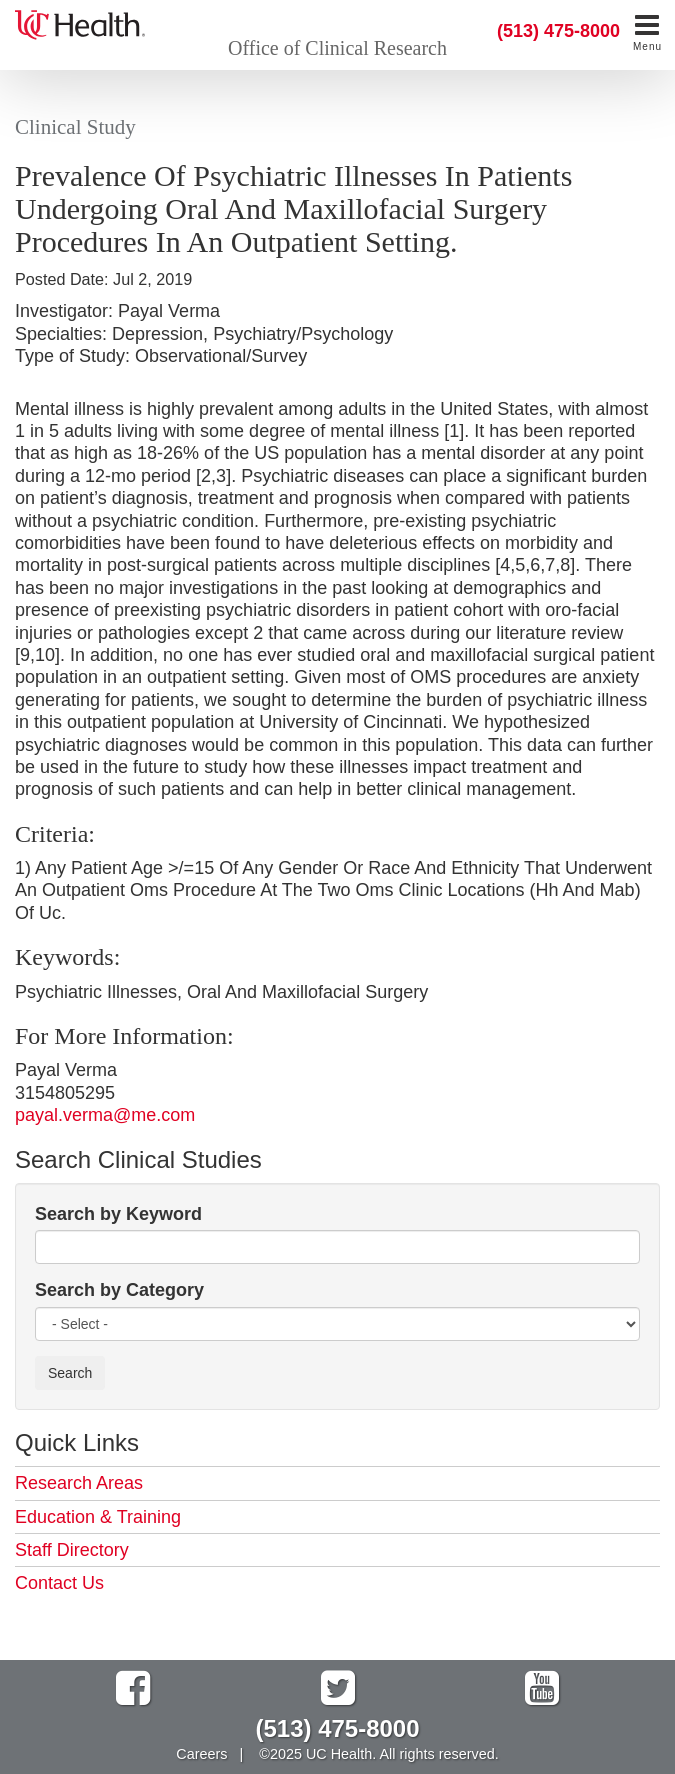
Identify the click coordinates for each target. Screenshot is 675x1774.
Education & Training (98, 1517)
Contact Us (59, 1583)
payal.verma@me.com (105, 1115)
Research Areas (79, 1483)
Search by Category (119, 1290)
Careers (201, 1754)
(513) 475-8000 (558, 31)
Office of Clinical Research (337, 48)
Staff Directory (72, 1550)
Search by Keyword (118, 1214)
